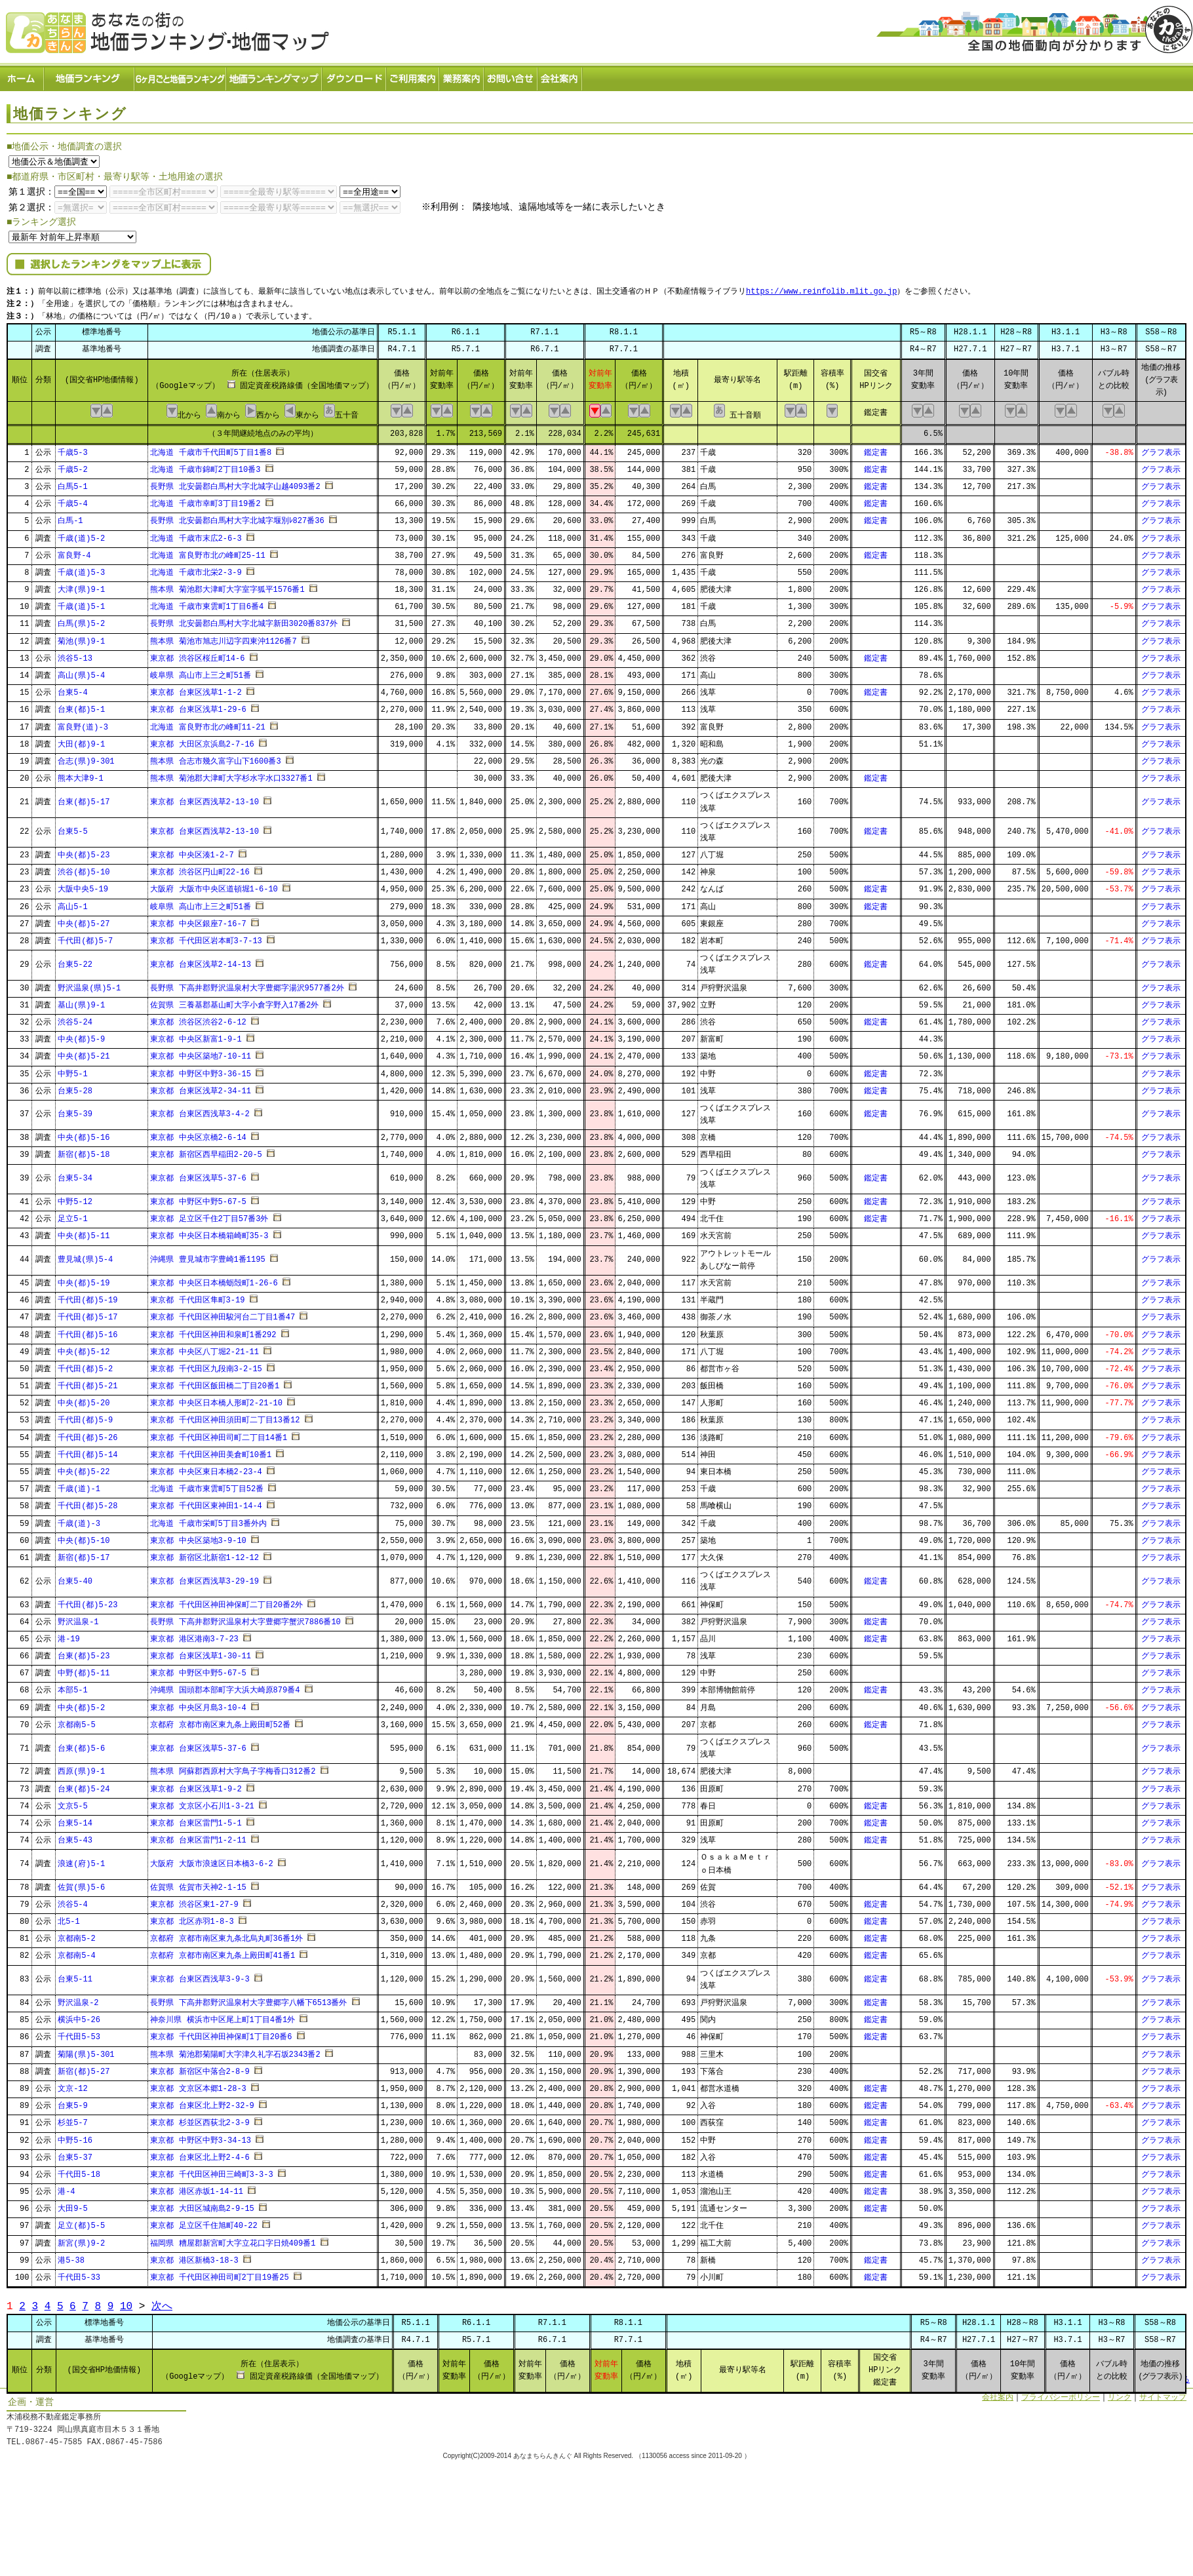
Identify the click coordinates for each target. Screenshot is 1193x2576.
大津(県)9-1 (81, 585)
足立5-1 (73, 1214)
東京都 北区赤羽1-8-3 (191, 1917)
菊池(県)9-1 (81, 637)
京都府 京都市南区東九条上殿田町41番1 (222, 1952)
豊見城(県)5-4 (85, 1255)
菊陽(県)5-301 (86, 2050)
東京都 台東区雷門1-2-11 (198, 1836)
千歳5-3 (73, 448)
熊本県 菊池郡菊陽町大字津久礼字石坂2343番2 (235, 2050)
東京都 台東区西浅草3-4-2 (199, 1110)
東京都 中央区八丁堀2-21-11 (204, 1348)
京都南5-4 (77, 1952)
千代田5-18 (79, 2170)
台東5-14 (75, 1819)
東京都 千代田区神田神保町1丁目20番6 (221, 2033)
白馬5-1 (73, 482)
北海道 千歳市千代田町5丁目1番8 (210, 448)
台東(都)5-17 (83, 798)
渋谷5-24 (75, 1018)
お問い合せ (511, 76)
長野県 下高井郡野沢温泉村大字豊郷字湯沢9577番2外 (246, 984)
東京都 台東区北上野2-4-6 (199, 2153)
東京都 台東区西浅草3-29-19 (204, 1577)
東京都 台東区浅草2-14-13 (200, 960)
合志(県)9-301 (86, 757)
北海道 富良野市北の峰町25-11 (207, 551)
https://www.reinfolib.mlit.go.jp (821, 288)
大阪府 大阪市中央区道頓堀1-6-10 (213, 885)
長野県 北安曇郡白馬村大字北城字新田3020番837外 (244, 620)
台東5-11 (75, 1975)
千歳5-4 (73, 499)
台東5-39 (75, 1110)
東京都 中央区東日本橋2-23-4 (206, 1467)
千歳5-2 (73, 465)
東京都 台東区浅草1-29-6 (198, 706)
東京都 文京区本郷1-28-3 (198, 2084)
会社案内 (560, 76)
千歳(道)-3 (79, 1519)
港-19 (69, 1635)
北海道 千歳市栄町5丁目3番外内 (208, 1519)
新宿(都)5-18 (83, 1151)
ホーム (22, 76)
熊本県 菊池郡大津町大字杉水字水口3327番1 (231, 774)
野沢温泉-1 (78, 1618)
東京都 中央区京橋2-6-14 (198, 1134)
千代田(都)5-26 (87, 1433)
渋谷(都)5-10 (83, 868)
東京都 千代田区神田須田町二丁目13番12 (225, 1416)
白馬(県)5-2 (81, 620)
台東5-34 (75, 1174)
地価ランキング (90, 76)
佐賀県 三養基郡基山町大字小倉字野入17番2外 (234, 1001)
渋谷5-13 (75, 654)
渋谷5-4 (73, 1900)
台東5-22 (75, 960)
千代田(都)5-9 (85, 1416)
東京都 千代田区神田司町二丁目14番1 (218, 1433)
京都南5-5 (77, 1721)
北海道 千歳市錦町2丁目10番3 (205, 465)
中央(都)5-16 (83, 1134)
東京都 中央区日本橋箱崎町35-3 (209, 1232)
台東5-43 (75, 1836)
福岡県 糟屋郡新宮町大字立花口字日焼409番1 (232, 2239)
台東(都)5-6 (81, 1744)
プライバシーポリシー (1060, 2393)
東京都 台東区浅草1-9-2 (195, 1785)
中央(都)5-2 (81, 1703)
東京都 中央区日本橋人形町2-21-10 (216, 1399)
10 (126, 2302)
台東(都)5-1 (81, 706)
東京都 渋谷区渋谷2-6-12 (198, 1018)
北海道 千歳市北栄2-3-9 (195, 568)
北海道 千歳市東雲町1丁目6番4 (207, 603)
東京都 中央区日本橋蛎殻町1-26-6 (213, 1279)
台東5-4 (73, 688)
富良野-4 (74, 551)
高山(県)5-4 (81, 671)
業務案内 (462, 76)
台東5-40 (75, 1577)
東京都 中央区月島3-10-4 (198, 1703)
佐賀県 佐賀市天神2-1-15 (198, 1883)
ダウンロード (355, 76)
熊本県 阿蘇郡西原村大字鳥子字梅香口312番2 (232, 1768)
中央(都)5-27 (83, 920)
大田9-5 (73, 2205)
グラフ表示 (1161, 448)
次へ (161, 2302)
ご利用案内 (413, 76)
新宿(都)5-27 (83, 2067)
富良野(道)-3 (83, 723)
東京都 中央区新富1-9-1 (195, 1035)
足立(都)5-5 (81, 2222)
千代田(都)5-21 (87, 1382)
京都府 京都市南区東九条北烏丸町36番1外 (226, 1935)
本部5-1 (73, 1686)
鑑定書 (876, 448)
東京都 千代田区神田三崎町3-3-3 (211, 2170)
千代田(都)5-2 (85, 1365)
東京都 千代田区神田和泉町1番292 (213, 1331)
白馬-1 (70, 517)
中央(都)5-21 (83, 1053)
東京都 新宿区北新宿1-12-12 (204, 1553)
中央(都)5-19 (83, 1279)
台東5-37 (75, 2153)
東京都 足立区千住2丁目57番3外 (209, 1214)
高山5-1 (73, 902)
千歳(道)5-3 (81, 568)
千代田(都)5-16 (87, 1331)
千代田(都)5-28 (87, 1502)
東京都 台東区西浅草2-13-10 (204, 798)
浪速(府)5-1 (81, 1859)
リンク (1119, 2393)
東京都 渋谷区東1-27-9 (194, 1900)
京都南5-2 (77, 1935)
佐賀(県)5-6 (81, 1883)
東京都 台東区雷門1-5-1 (195, 1819)
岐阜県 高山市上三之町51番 (200, 671)
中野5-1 (73, 1070)
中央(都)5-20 (83, 1399)
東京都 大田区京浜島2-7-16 (202, 740)
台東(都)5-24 (83, 1785)
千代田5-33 (79, 2273)
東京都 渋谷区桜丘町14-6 (197, 654)
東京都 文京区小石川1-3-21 (202, 1802)
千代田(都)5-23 (87, 1601)
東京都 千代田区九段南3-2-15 (206, 1365)
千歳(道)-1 (79, 1485)
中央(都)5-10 (83, 1536)
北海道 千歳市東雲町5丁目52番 (207, 1485)
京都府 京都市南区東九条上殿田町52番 (220, 1721)
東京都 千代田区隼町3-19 (197, 1296)
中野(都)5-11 (83, 1669)
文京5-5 (73, 1802)
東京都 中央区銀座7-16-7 (198, 920)
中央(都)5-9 (81, 1035)
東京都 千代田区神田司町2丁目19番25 (219, 2273)
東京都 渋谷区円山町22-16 (199, 868)
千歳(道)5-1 (81, 603)
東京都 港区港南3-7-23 (194, 1635)
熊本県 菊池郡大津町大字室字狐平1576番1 (227, 585)
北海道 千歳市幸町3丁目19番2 (205, 499)
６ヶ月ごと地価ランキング (181, 76)
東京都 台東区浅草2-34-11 (200, 1087)
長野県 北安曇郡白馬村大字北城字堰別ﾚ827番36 (237, 517)
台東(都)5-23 (83, 1652)
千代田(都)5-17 (87, 1313)
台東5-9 (73, 2101)
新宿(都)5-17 (83, 1553)
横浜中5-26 (79, 2015)
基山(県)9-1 (81, 1001)
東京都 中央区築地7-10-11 (200, 1053)
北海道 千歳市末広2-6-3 (195, 534)
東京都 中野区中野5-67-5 (198, 1197)
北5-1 (69, 1917)
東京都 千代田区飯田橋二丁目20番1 (214, 1382)
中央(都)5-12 (83, 1348)
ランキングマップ (275, 76)
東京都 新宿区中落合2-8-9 (199, 2067)
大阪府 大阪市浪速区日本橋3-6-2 (211, 1859)
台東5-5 (73, 828)
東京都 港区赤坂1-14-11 (196, 2187)
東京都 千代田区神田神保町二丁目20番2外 (226, 1601)
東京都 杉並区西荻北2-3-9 (199, 2119)
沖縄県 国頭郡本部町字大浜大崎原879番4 (225, 1686)
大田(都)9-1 (81, 740)
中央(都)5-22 (83, 1467)
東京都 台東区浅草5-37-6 (198, 1174)
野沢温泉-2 (78, 1998)
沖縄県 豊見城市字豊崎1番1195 (207, 1255)
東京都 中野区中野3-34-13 (200, 2136)
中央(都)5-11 (83, 1232)
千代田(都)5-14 (87, 1450)
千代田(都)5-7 (85, 937)
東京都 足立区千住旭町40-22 (203, 2222)
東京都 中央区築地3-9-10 (198, 1536)
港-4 (66, 2187)
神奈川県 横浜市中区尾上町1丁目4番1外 (222, 2015)
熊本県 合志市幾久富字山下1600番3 (215, 757)
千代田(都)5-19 (87, 1296)
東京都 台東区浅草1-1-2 (195, 688)
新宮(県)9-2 (81, 2239)
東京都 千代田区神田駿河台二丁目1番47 (222, 1313)
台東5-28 (75, 1087)
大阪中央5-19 (83, 885)
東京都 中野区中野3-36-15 (200, 1070)
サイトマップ (1162, 2393)
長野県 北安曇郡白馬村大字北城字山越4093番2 (235, 482)
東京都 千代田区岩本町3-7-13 (206, 937)
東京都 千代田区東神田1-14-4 (206, 1502)
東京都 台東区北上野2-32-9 (202, 2101)
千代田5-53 (79, 2033)
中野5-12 (75, 1197)
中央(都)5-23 (83, 851)
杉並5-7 (73, 2119)
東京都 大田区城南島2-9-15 (202, 2205)
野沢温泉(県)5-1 (89, 984)
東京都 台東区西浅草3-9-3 (199, 1975)
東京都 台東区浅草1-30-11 (200, 1652)
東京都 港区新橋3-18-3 (194, 2256)
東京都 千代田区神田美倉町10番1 (210, 1450)
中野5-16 (75, 2136)
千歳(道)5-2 (81, 534)
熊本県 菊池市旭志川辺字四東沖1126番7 (223, 637)
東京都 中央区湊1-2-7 (191, 851)
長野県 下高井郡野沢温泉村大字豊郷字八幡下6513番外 (248, 1998)
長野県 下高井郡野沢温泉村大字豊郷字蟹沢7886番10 (245, 1618)
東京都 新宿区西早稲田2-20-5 (206, 1151)
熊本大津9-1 (81, 774)
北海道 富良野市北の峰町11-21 (207, 723)
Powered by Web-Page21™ (1144, 2466)
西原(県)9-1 (81, 1768)
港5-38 (71, 2256)
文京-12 (73, 2084)
